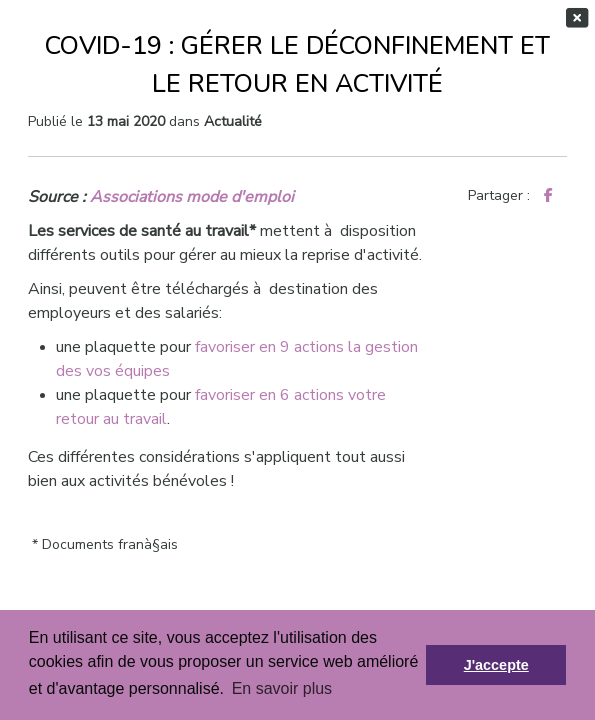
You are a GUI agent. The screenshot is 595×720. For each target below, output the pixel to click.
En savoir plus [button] (282, 688)
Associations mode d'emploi (192, 197)
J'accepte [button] (496, 665)
